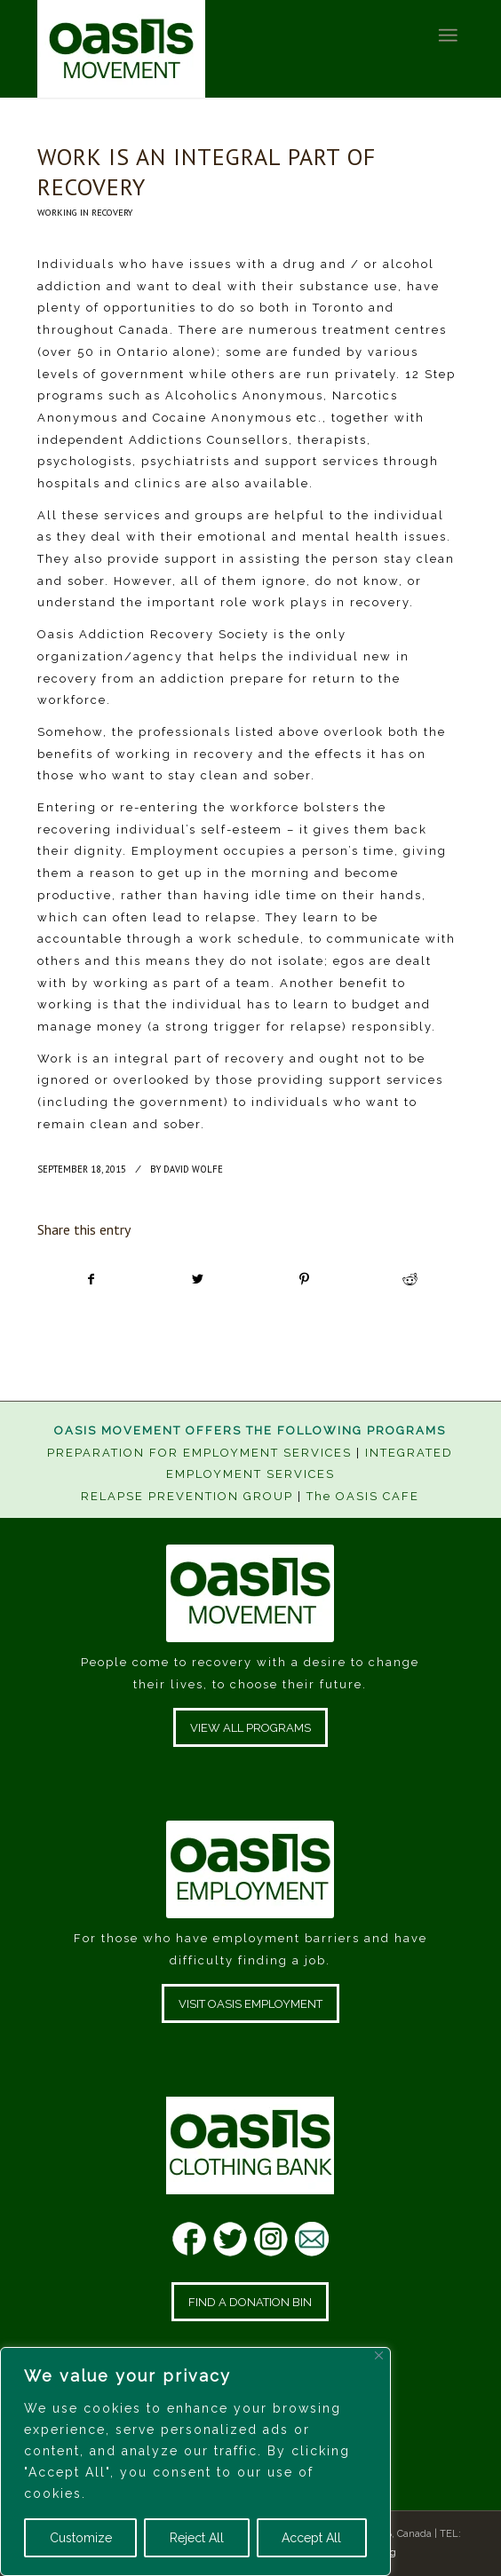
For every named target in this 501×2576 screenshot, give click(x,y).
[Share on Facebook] (91, 1279)
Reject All (197, 2538)
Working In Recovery (84, 212)
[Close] (379, 2355)
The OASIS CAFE (362, 1496)
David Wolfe (193, 1169)
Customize (81, 2538)
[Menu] (447, 35)
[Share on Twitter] (198, 1279)
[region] (195, 2461)
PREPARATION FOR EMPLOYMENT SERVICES (199, 1452)
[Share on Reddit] (409, 1279)
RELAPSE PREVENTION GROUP (187, 1496)
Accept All (311, 2538)
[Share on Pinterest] (303, 1279)
